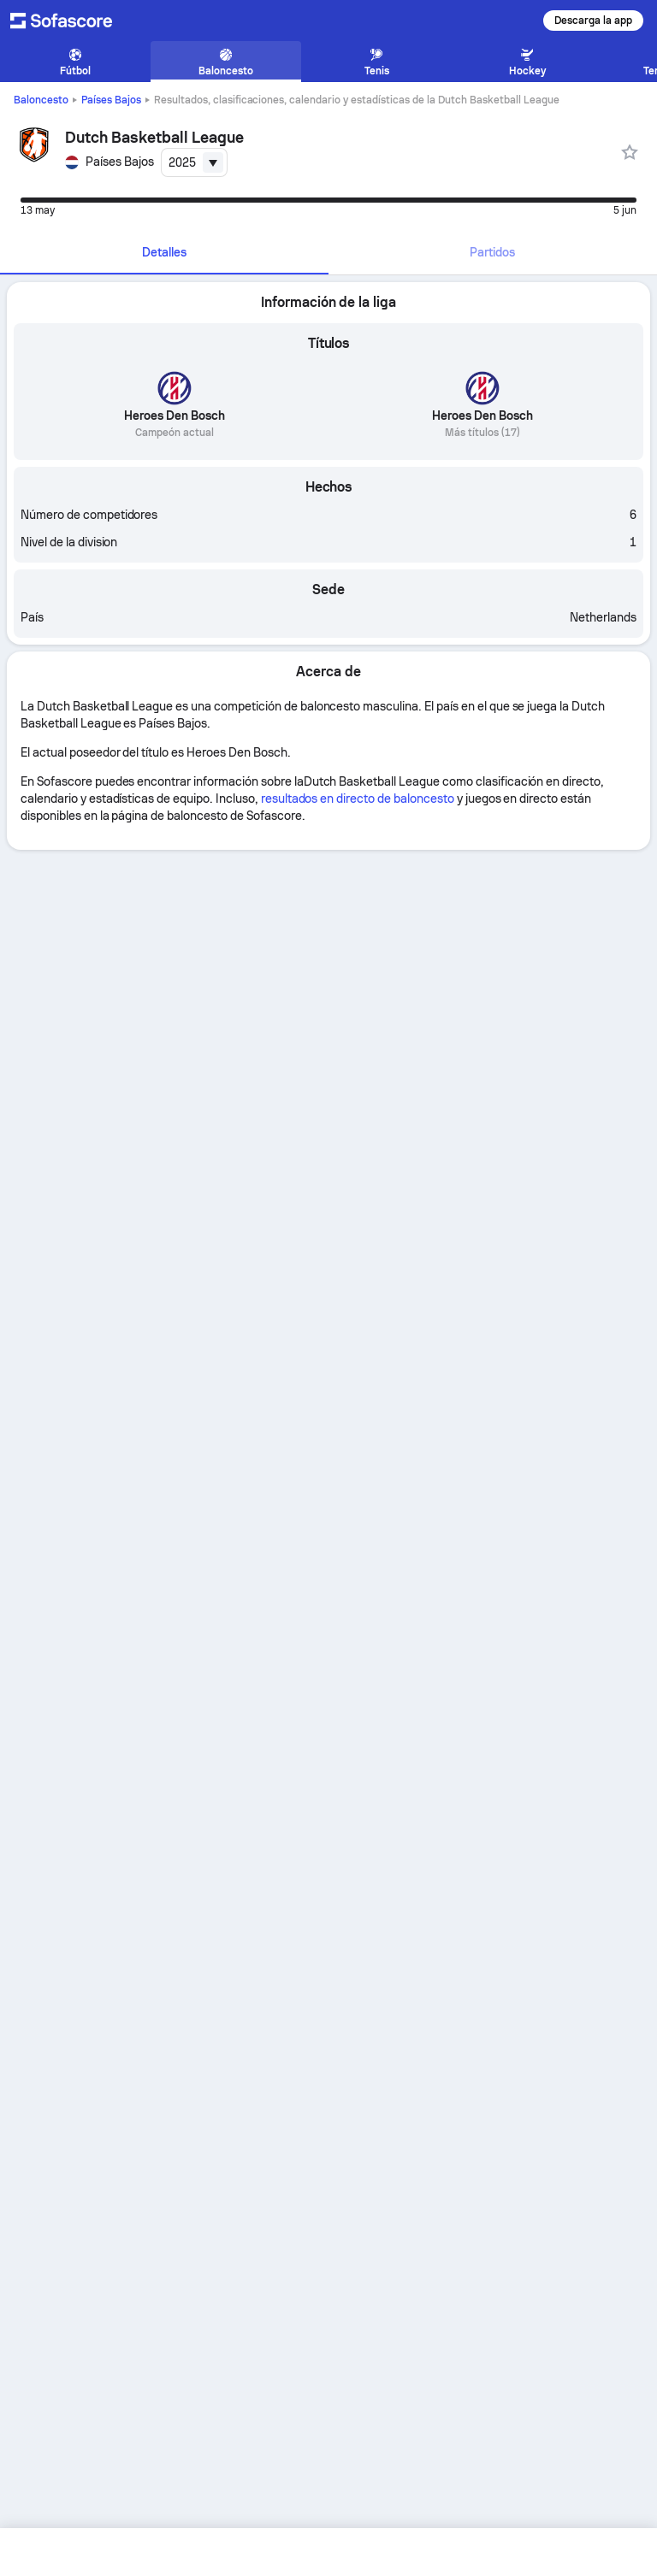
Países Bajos (111, 100)
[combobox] (194, 162)
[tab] (164, 253)
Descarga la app (593, 21)
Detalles (164, 252)
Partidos (492, 252)
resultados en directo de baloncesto (357, 798)
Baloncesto (41, 100)
